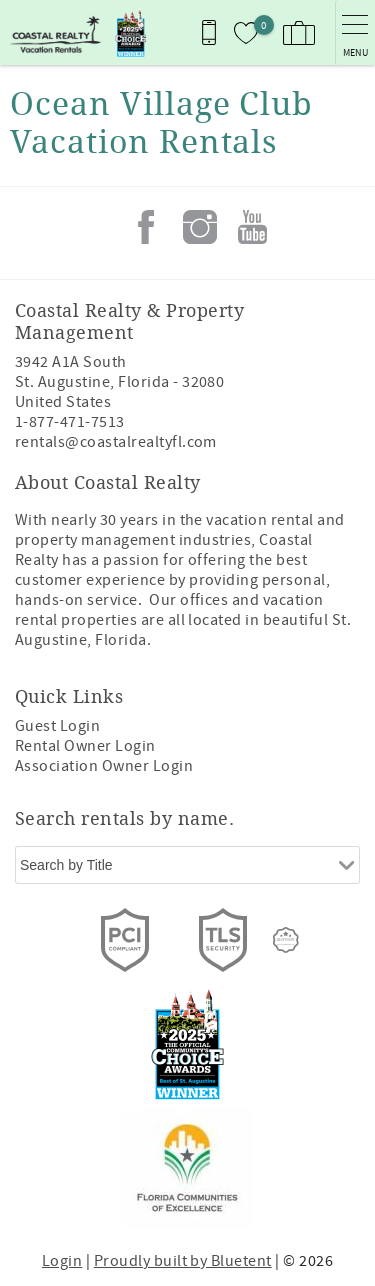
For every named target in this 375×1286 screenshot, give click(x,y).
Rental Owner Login (85, 746)
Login (62, 1261)
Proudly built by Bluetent (183, 1261)
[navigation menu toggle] (355, 32)
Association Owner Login (104, 766)
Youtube (253, 227)
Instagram (200, 227)
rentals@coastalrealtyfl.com (116, 442)
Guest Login (57, 726)
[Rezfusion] (286, 940)
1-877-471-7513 (70, 422)
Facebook (146, 227)
